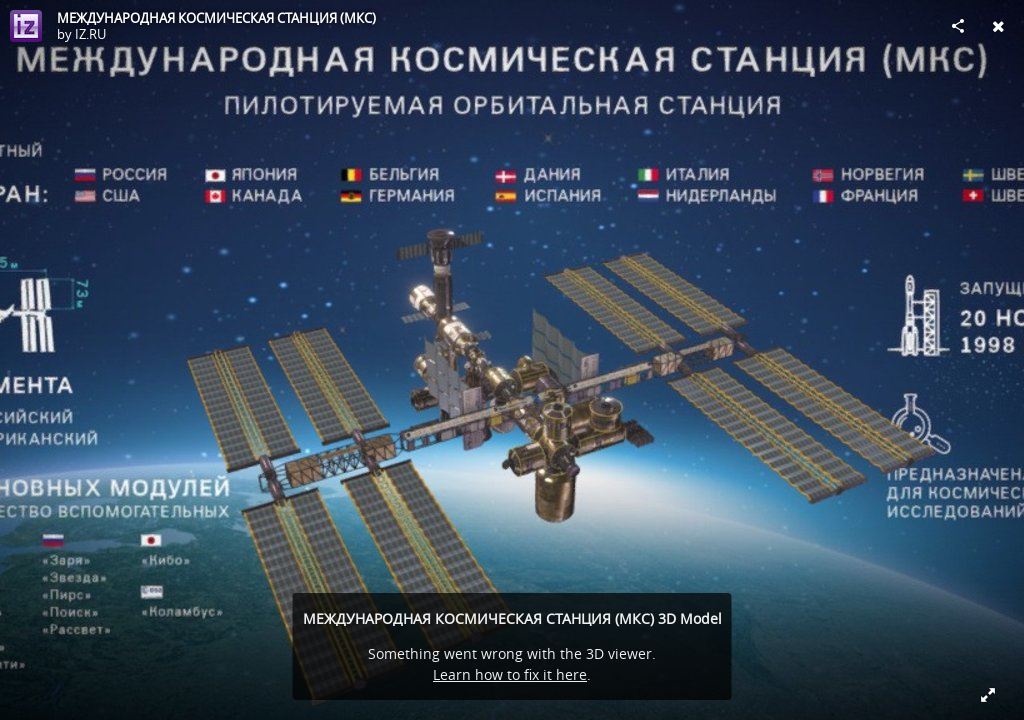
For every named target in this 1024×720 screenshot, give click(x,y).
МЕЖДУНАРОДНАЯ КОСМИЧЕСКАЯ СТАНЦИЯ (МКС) (216, 18)
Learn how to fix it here (510, 674)
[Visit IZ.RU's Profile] (26, 26)
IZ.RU (90, 34)
